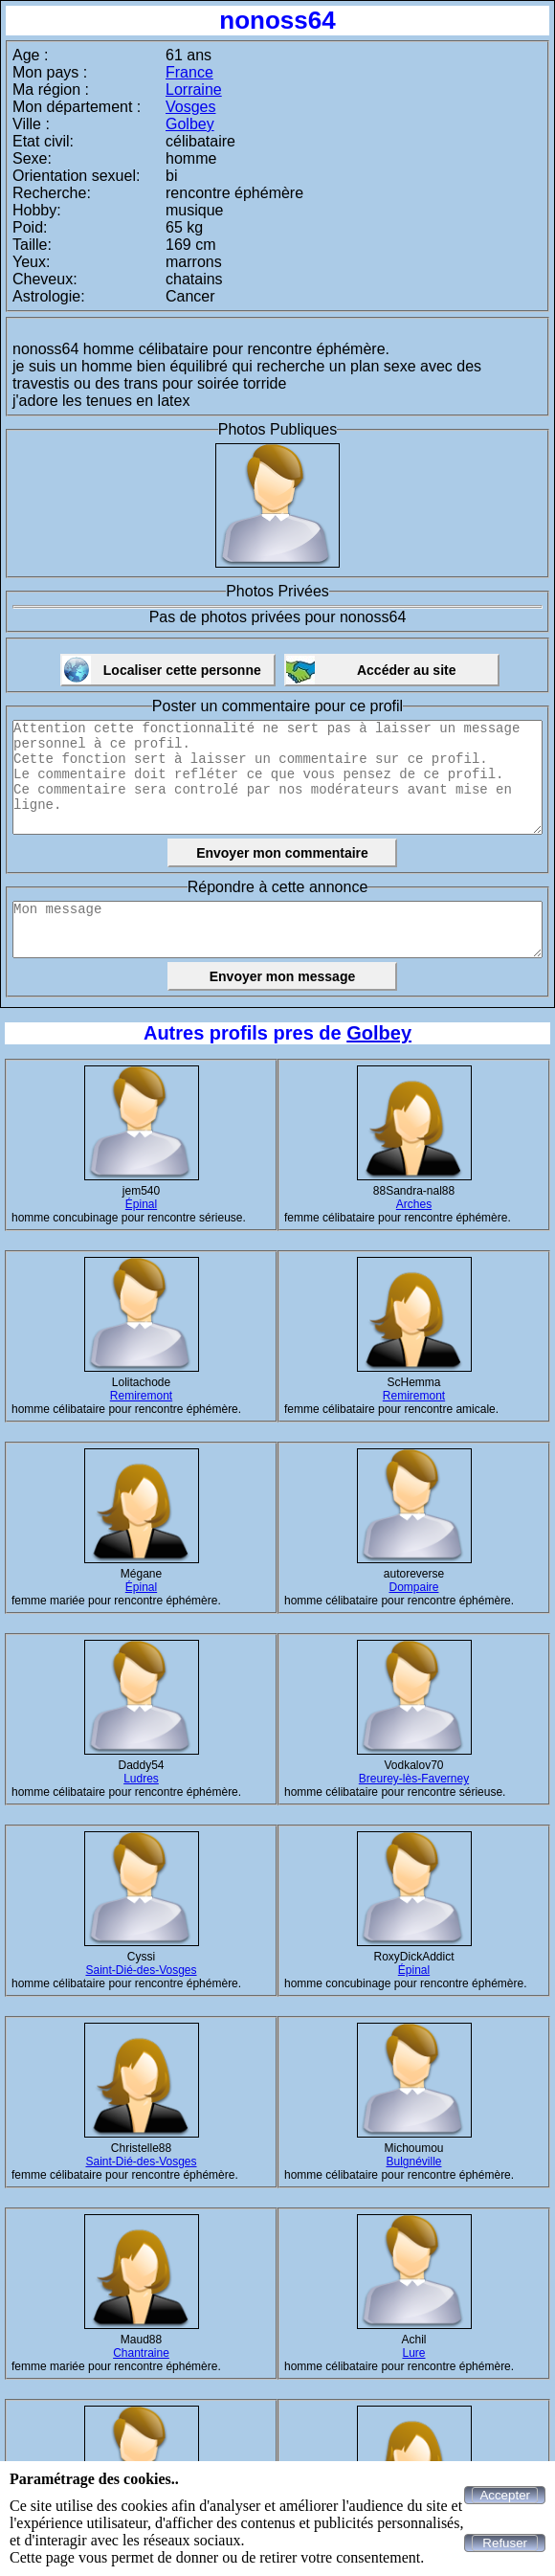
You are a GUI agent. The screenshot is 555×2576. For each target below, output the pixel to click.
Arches (414, 1204)
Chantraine (141, 2353)
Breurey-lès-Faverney (414, 1778)
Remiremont (141, 1395)
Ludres (141, 1778)
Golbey (190, 124)
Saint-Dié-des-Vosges (140, 1970)
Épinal (141, 1204)
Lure (413, 2353)
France (189, 72)
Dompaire (413, 1587)
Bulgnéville (413, 2161)
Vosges (190, 107)
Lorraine (194, 89)
